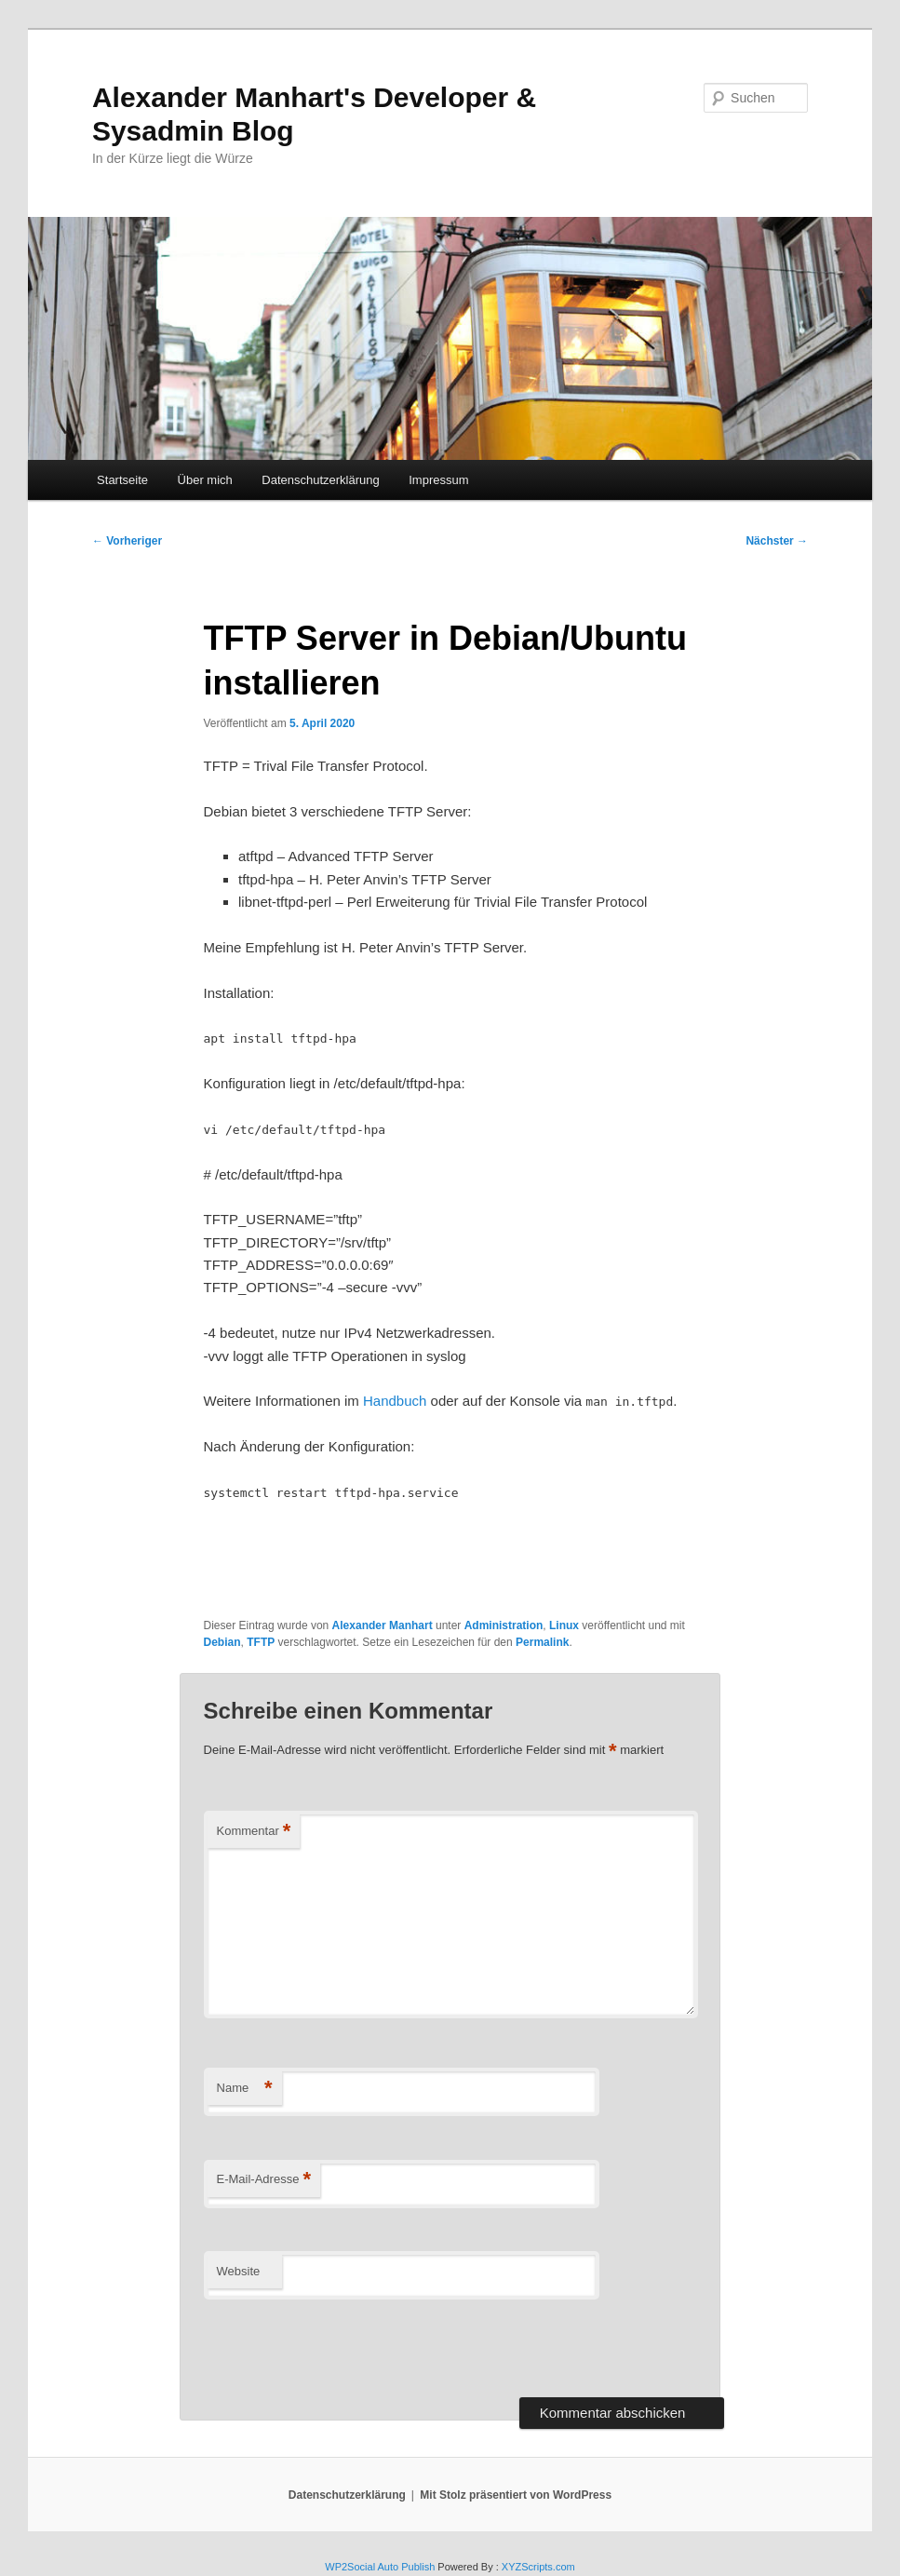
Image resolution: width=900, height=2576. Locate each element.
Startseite (122, 480)
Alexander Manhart (382, 1625)
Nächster (777, 540)
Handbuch (394, 1401)
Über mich (205, 480)
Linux (564, 1625)
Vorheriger (127, 540)
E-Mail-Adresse (264, 2179)
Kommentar (254, 1831)
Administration (504, 1625)
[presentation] (345, 2345)
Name (245, 2088)
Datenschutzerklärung (320, 480)
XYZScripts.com (538, 2566)
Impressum (438, 480)
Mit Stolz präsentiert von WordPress (515, 2495)
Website (239, 2271)
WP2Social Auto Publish (380, 2566)
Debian (222, 1642)
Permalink (542, 1642)
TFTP (261, 1642)
